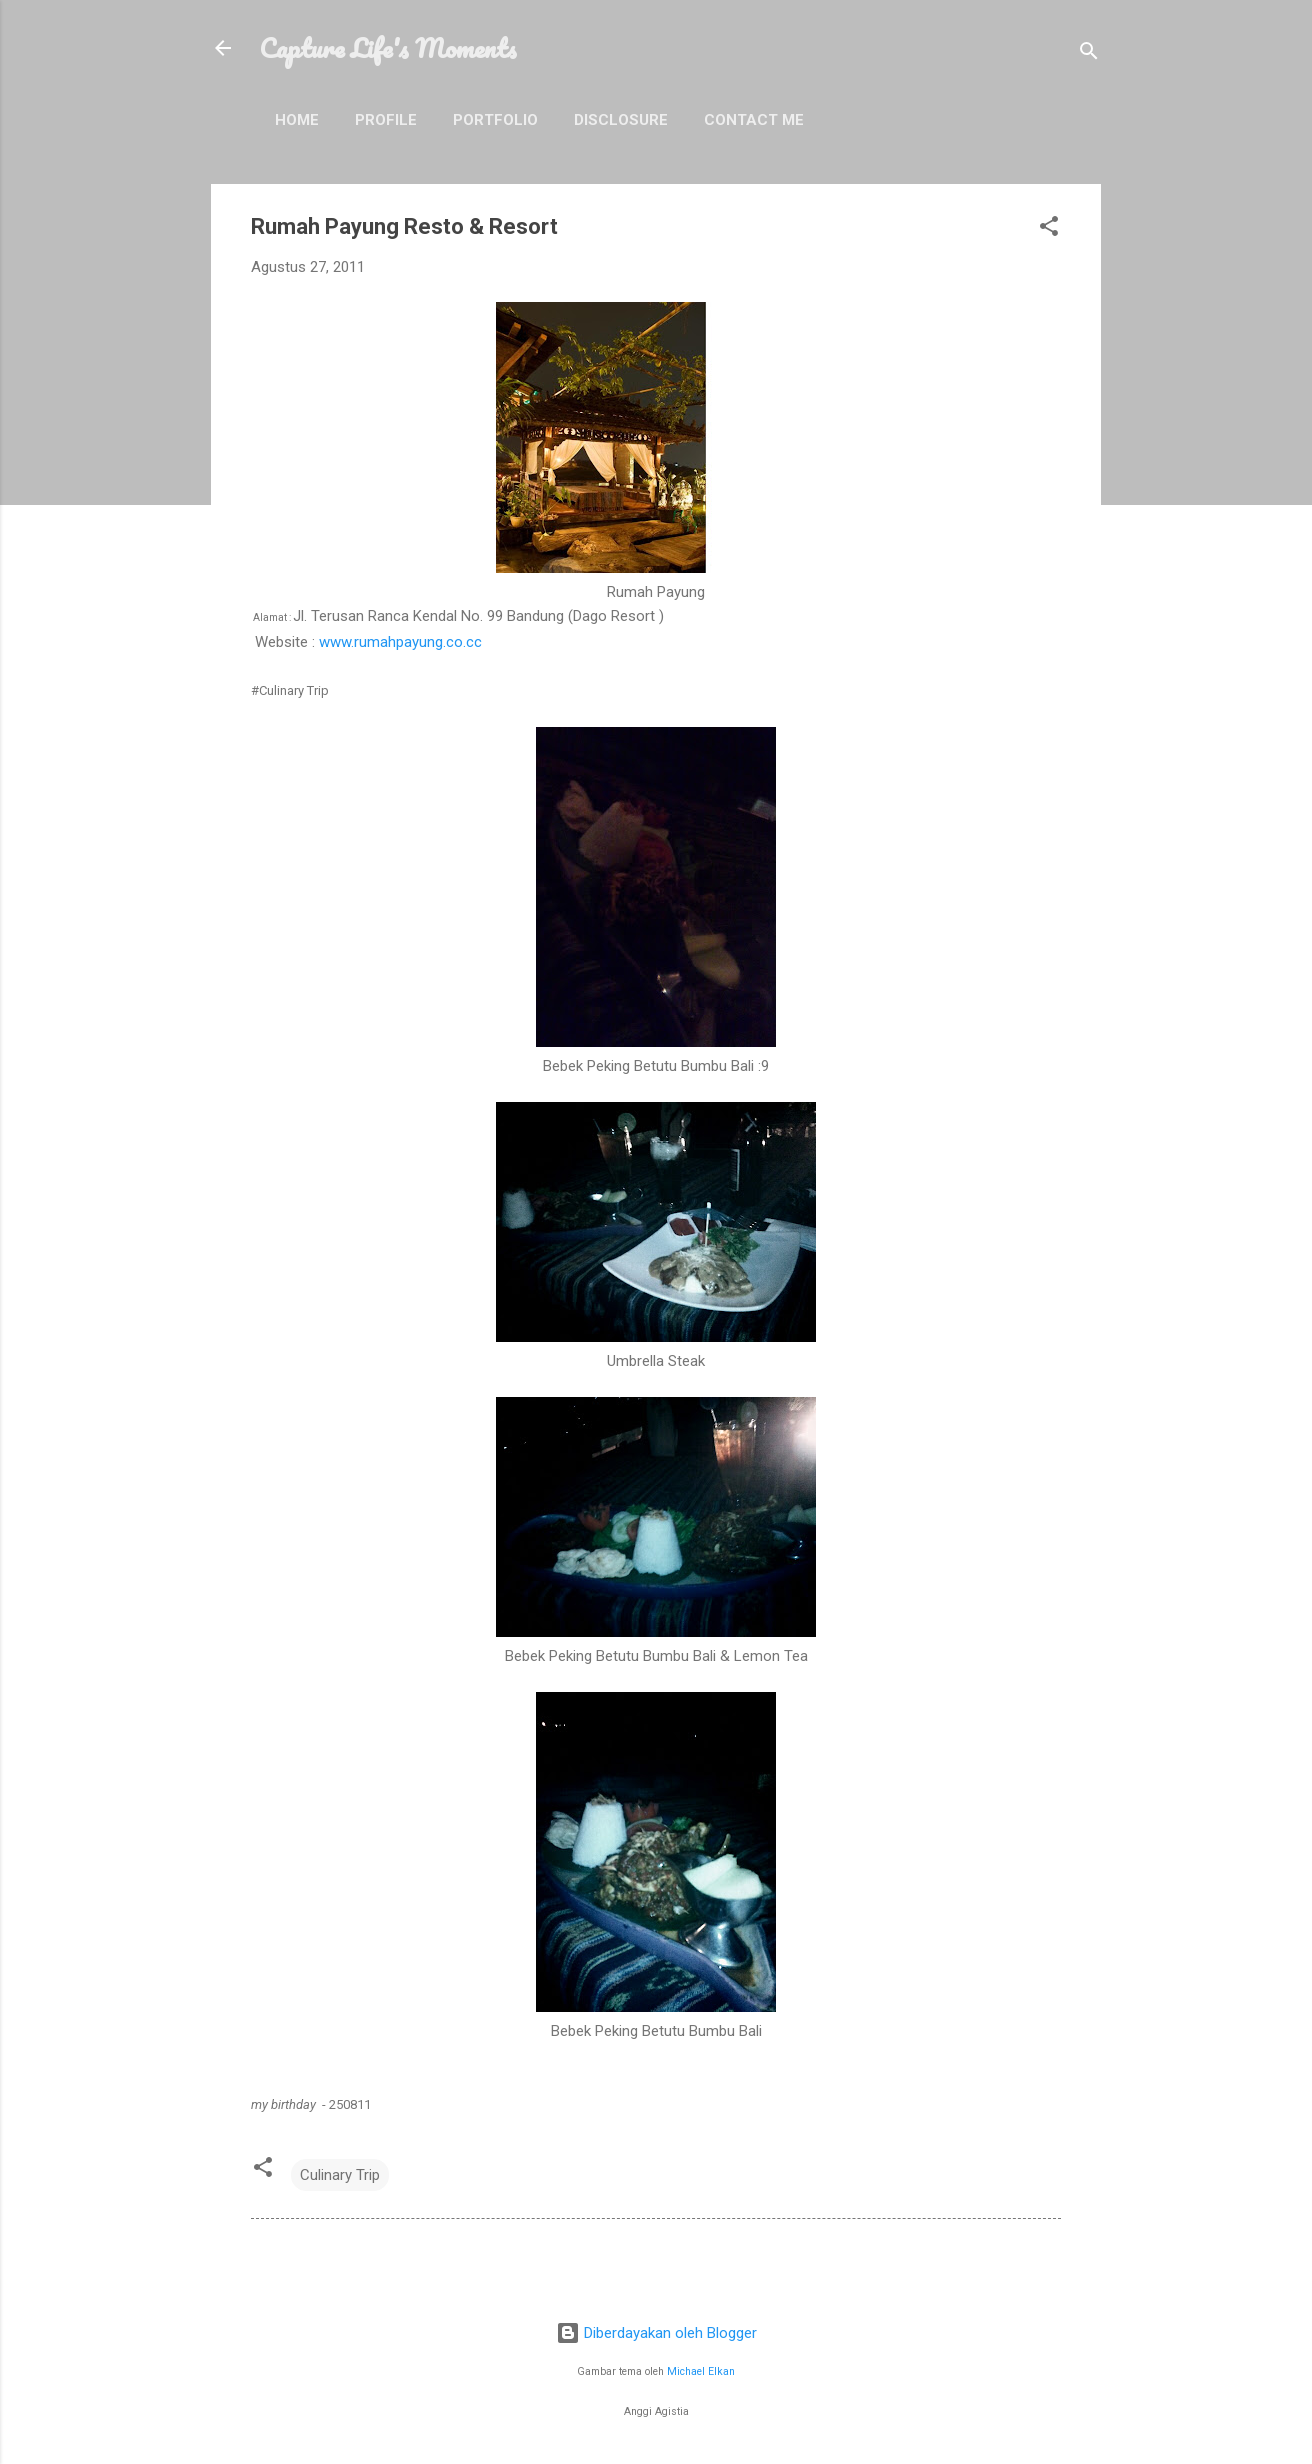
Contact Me (754, 120)
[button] (1049, 229)
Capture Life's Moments (388, 48)
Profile (386, 120)
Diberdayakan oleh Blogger (656, 2333)
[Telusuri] (1089, 54)
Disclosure (621, 120)
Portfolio (495, 120)
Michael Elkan (701, 2371)
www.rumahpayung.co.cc (400, 642)
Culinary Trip (340, 2175)
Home (297, 120)
